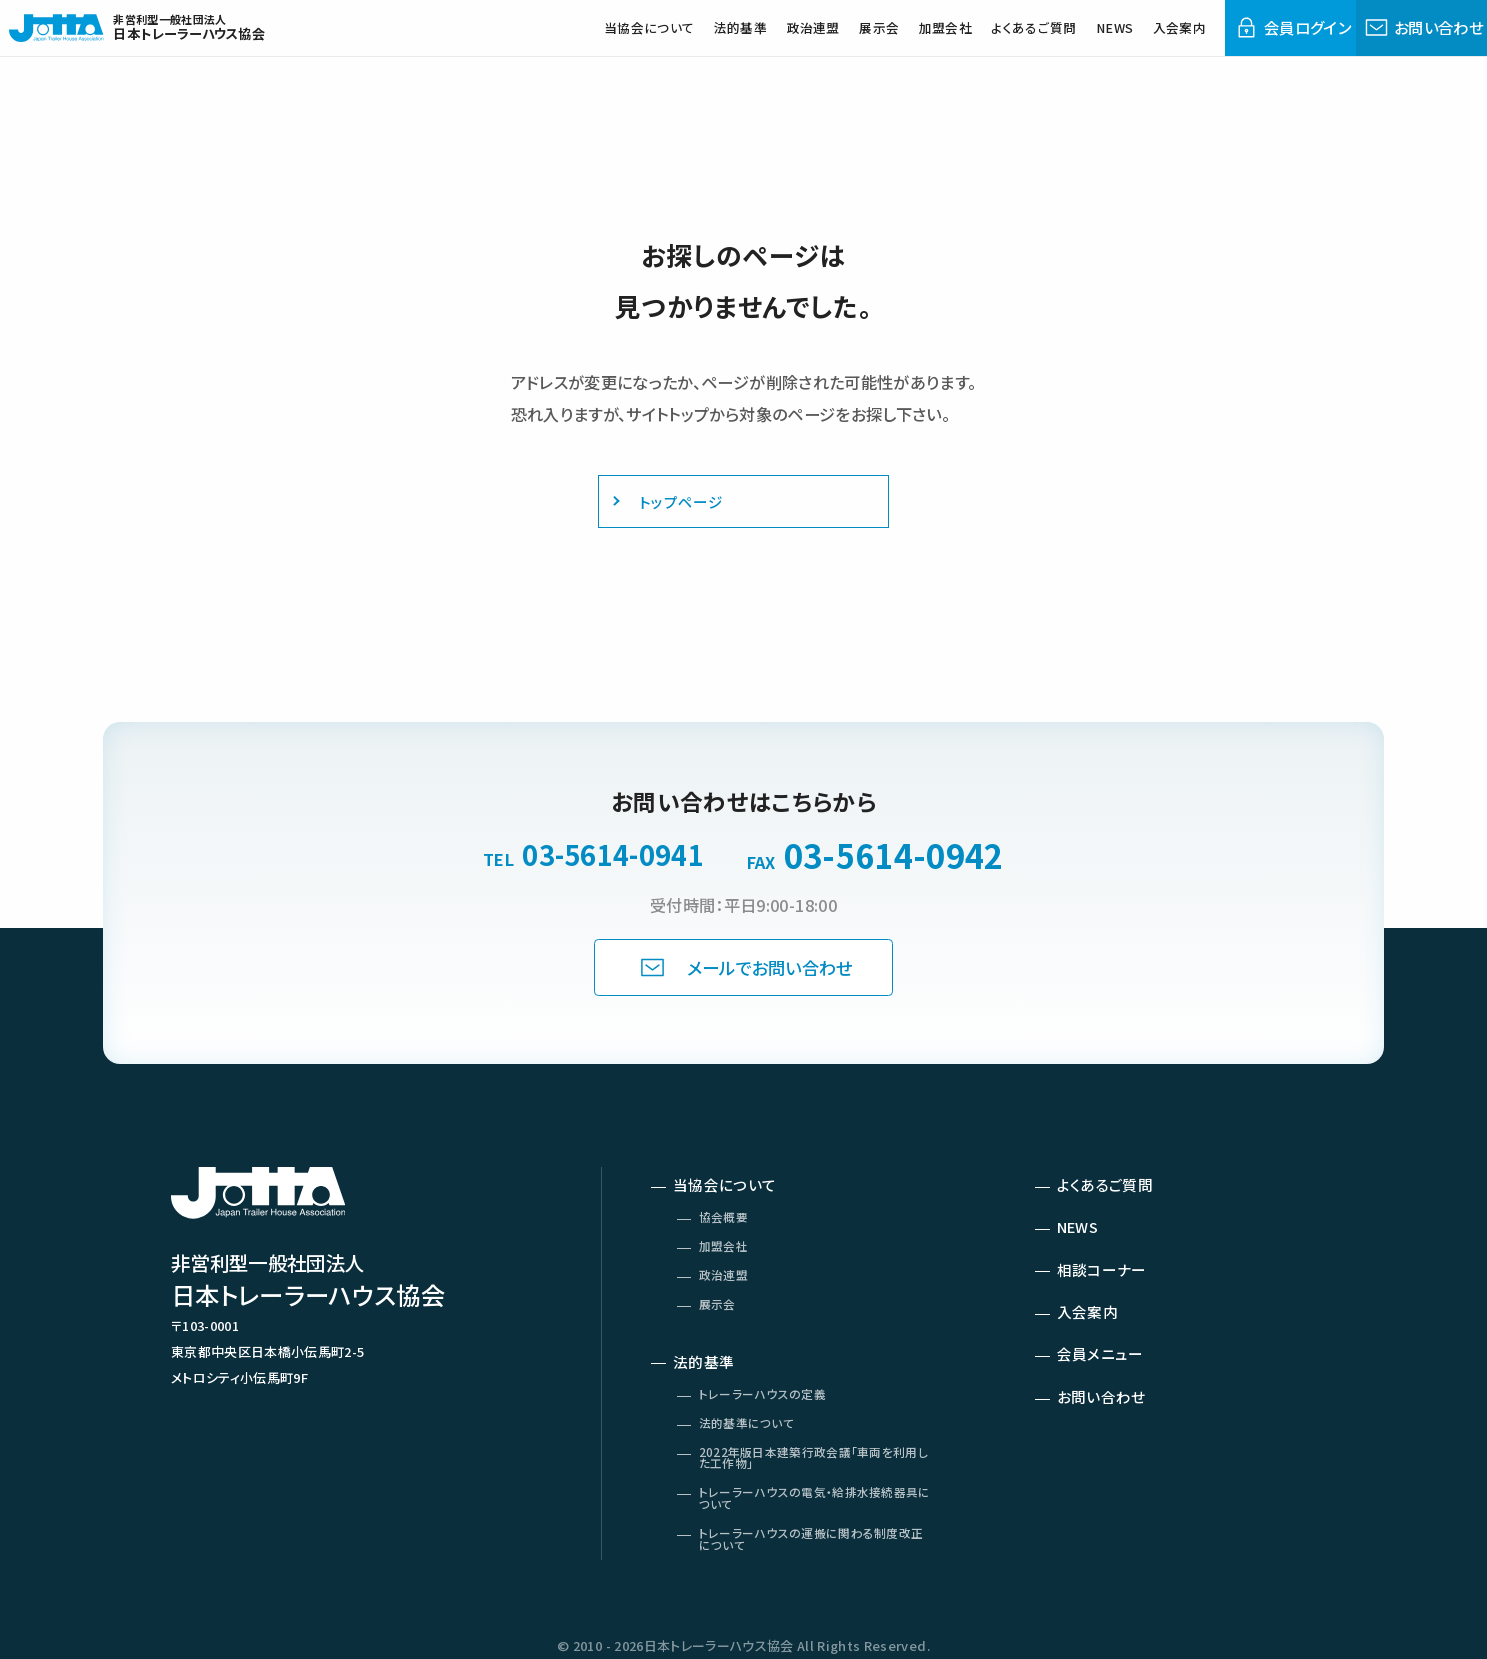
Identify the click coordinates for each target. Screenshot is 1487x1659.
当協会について (538, 38)
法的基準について (754, 1457)
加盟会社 (876, 38)
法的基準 (642, 38)
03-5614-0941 (613, 855)
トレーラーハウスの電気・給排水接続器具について (814, 1542)
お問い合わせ (1107, 1427)
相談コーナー (1108, 1287)
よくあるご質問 (978, 38)
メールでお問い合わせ (773, 970)
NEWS (1068, 38)
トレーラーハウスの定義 (770, 1425)
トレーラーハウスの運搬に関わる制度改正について (816, 1587)
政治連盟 (725, 38)
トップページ (671, 505)
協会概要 (728, 1230)
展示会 (801, 38)
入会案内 (1141, 38)
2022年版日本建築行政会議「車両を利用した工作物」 (813, 1496)
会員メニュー (1106, 1380)
